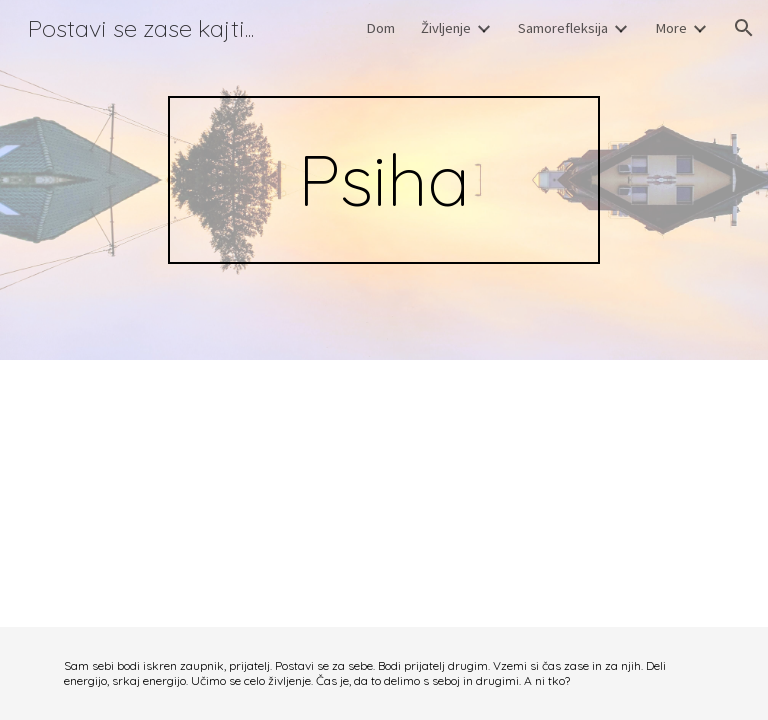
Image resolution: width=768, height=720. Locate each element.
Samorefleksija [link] (563, 28)
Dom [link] (380, 28)
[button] (744, 28)
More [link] (671, 28)
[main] (383, 180)
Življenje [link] (446, 28)
